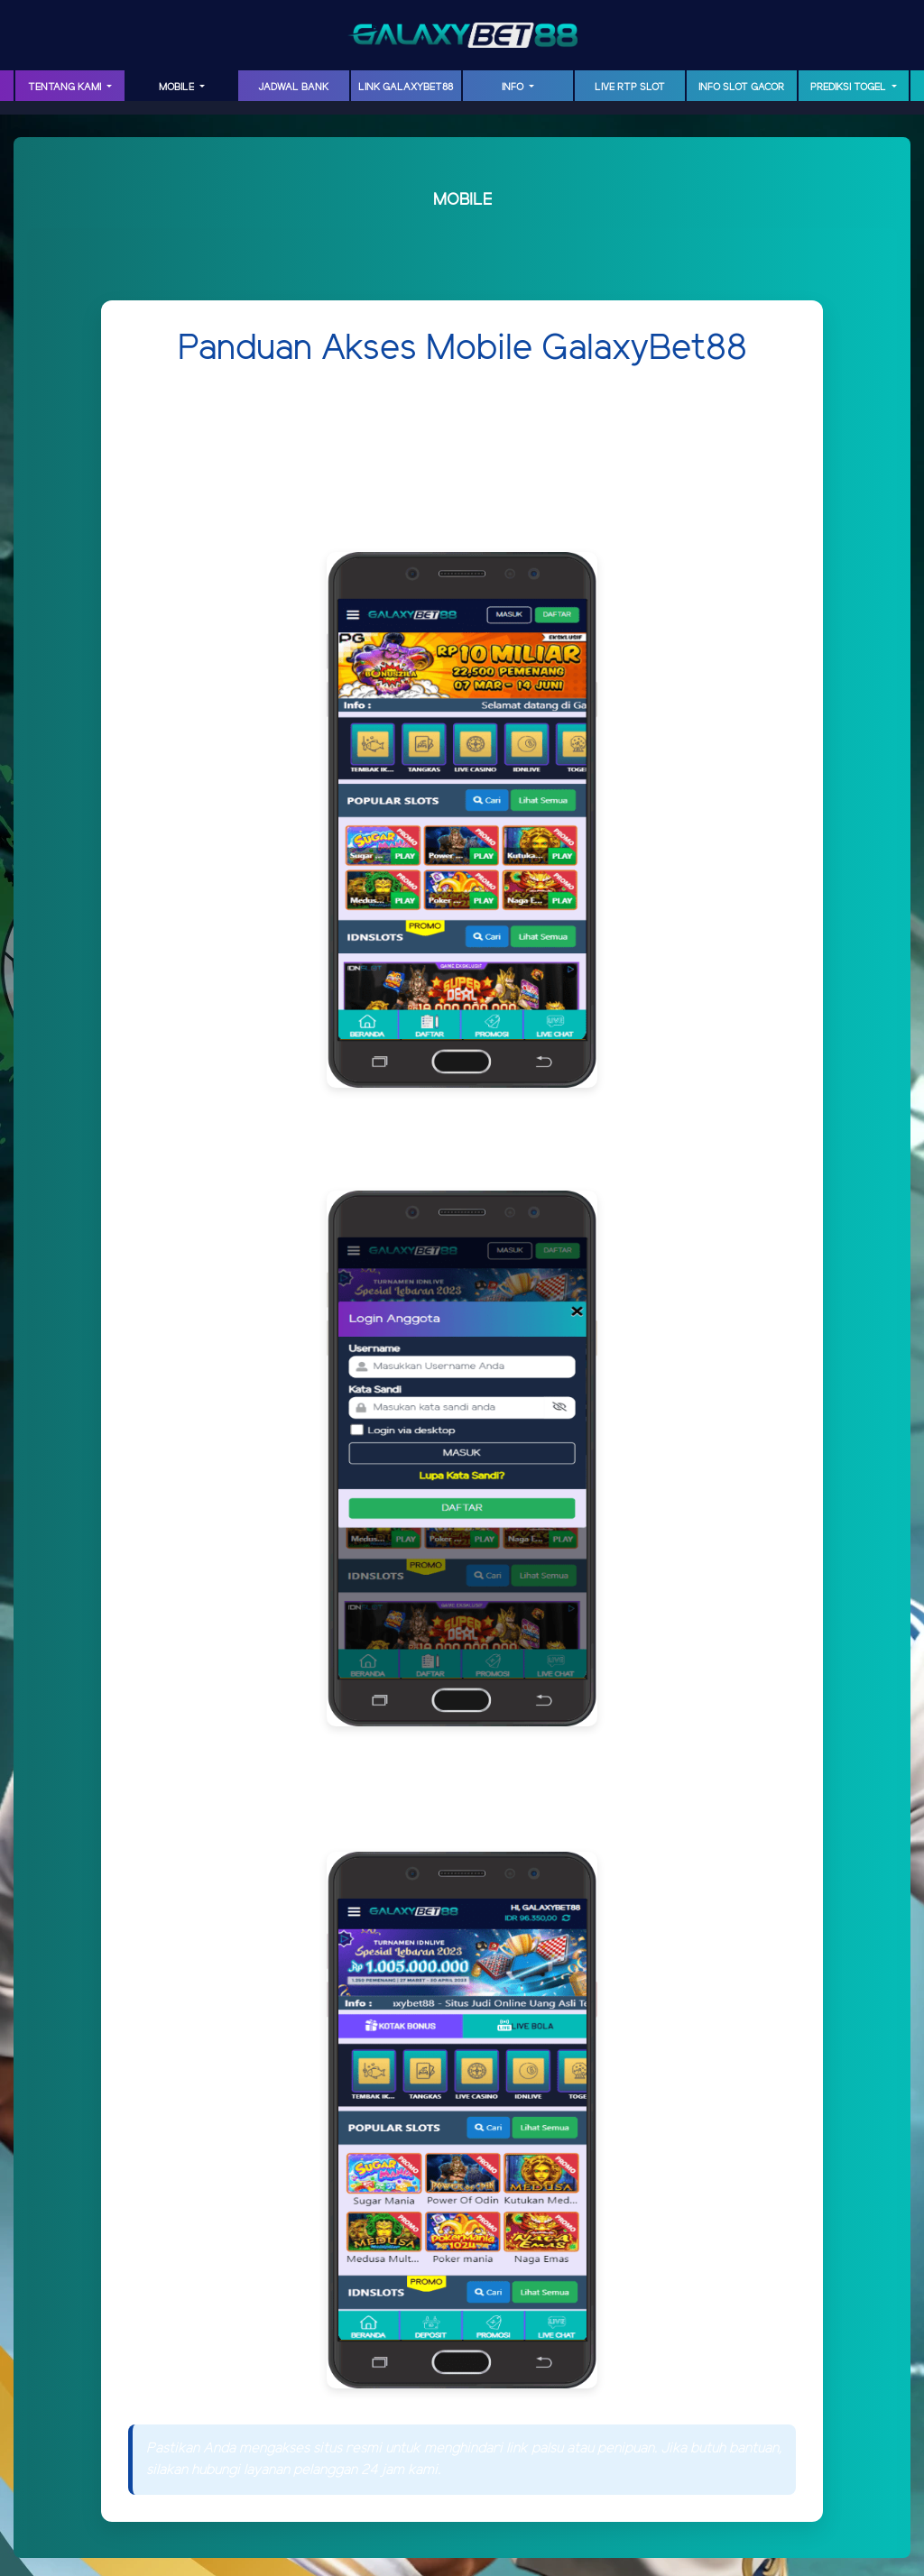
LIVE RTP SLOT (630, 87)
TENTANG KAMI (66, 87)
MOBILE (178, 87)
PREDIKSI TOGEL (849, 87)
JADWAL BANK (293, 87)
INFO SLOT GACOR (741, 87)
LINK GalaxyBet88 (405, 87)
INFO (514, 87)
